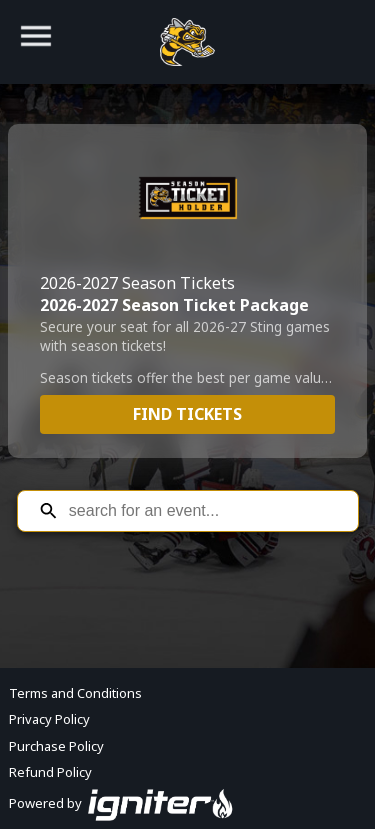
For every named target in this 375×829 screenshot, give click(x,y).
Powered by (121, 803)
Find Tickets (187, 414)
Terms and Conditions (75, 693)
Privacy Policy (49, 719)
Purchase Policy (56, 746)
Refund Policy (50, 772)
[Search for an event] (202, 511)
